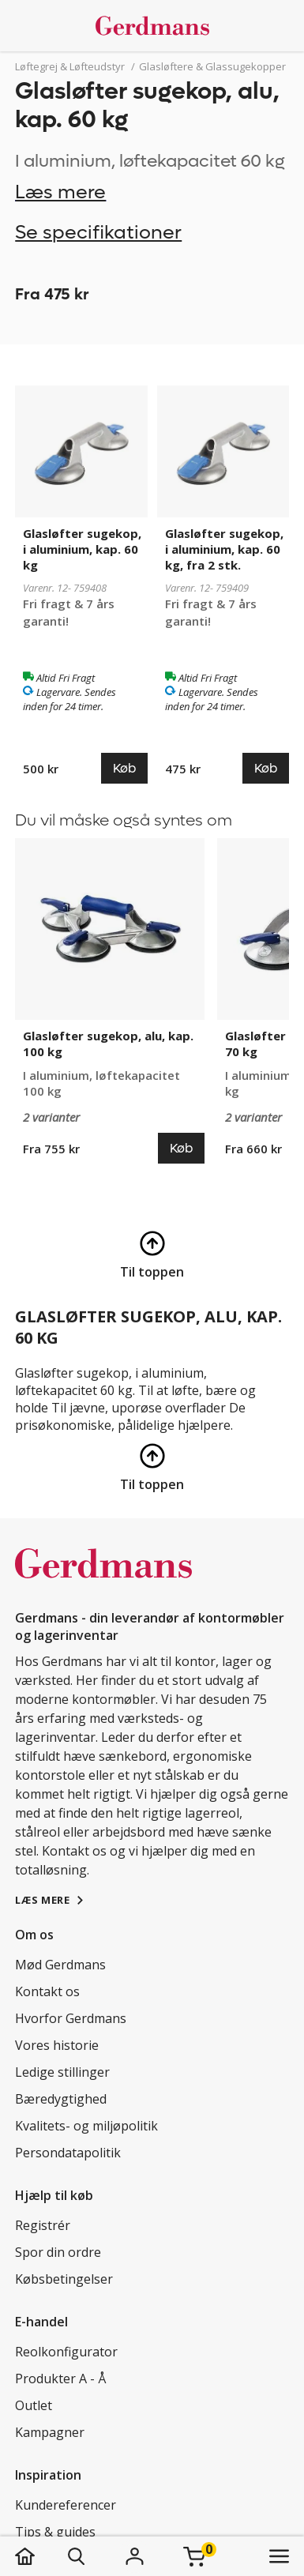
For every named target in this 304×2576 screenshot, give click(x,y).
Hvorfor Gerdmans (70, 2018)
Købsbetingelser (64, 2279)
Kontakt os (47, 1991)
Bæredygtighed (61, 2099)
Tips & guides (55, 2531)
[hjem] (40, 2556)
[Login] (134, 2556)
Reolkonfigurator (66, 2351)
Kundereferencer (65, 2505)
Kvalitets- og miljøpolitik (86, 2125)
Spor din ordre (58, 2252)
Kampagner (49, 2432)
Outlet (33, 2405)
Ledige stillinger (62, 2072)
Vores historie (57, 2045)
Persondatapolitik (68, 2152)
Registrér (42, 2225)
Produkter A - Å (60, 2378)
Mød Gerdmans (60, 1964)
